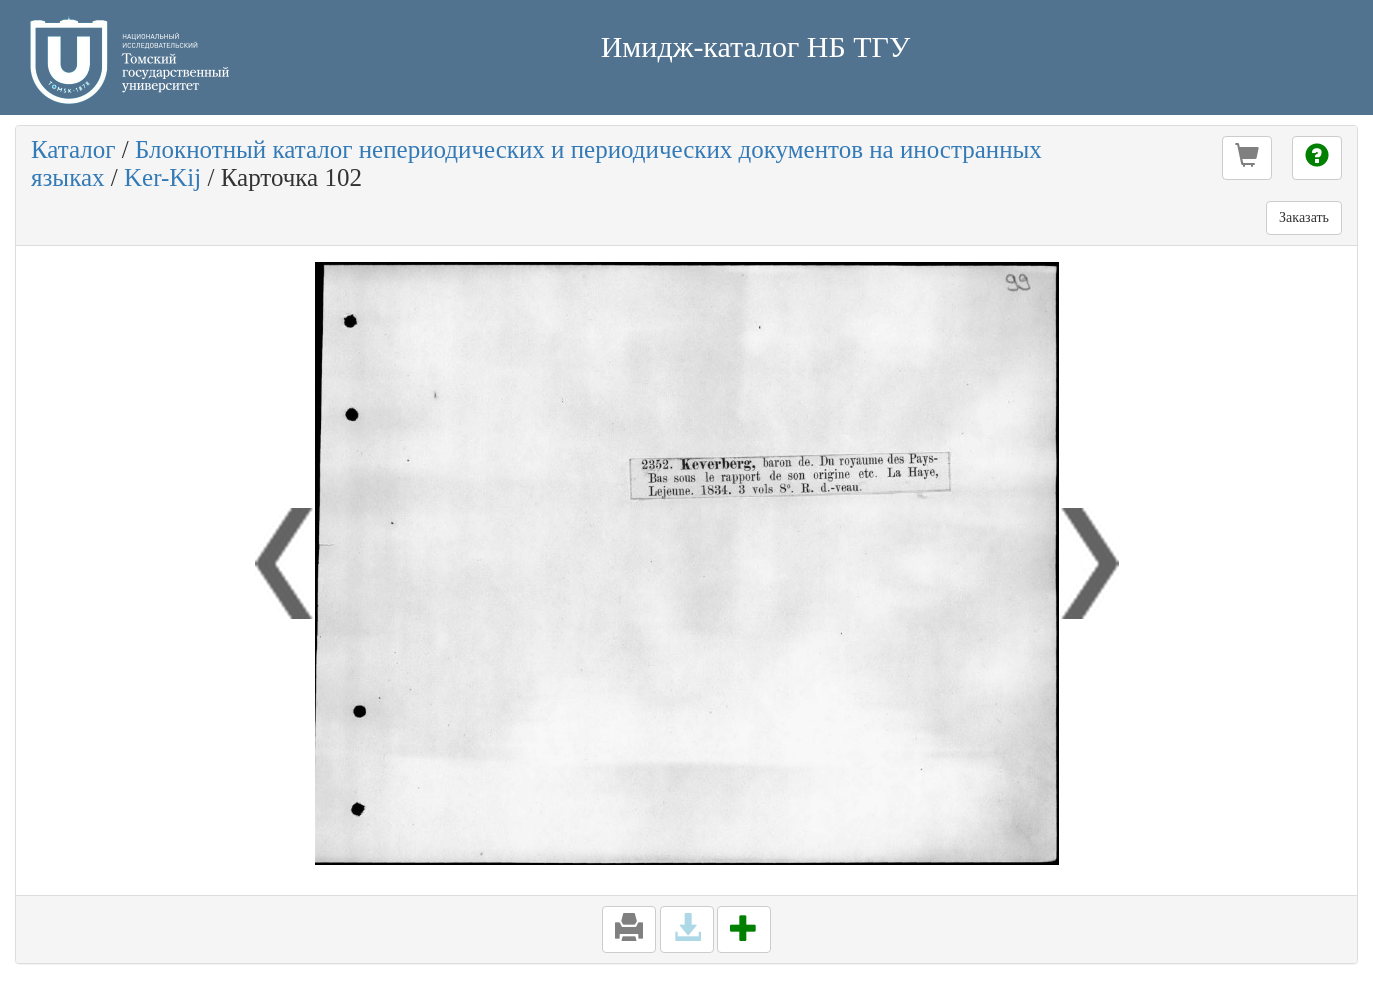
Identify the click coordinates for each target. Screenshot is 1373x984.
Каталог (73, 149)
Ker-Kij (162, 177)
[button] (1247, 158)
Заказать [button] (1304, 217)
